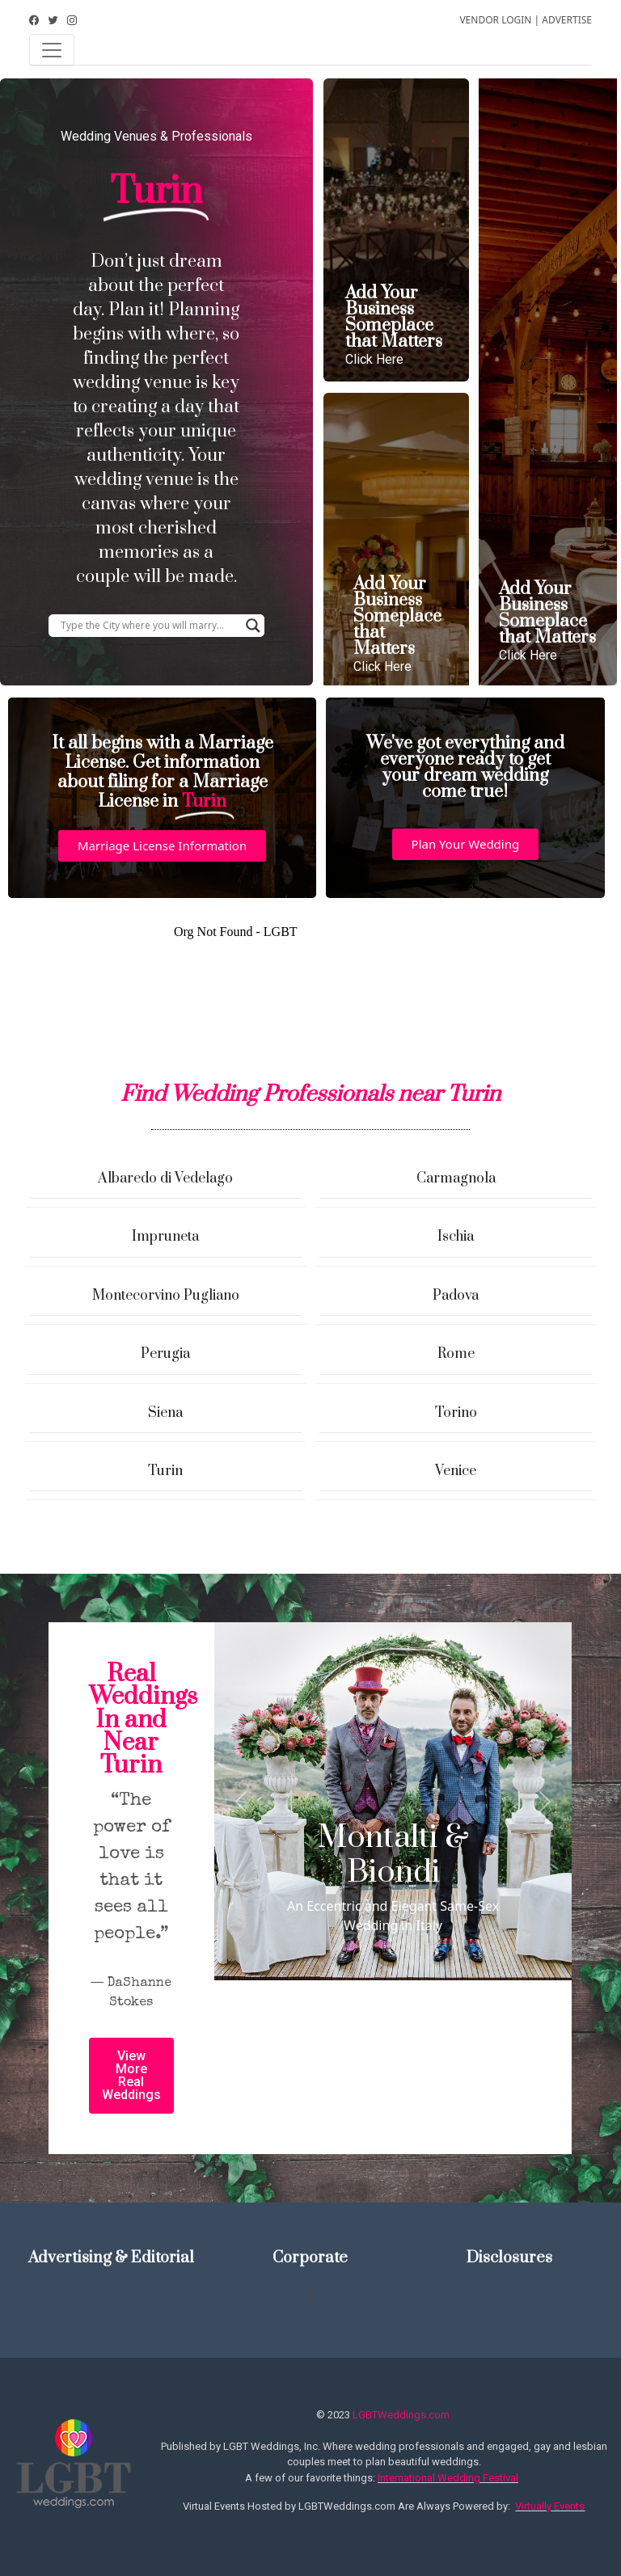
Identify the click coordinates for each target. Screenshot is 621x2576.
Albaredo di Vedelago (165, 1178)
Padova (456, 1296)
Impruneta (165, 1237)
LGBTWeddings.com (401, 2415)
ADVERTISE (567, 20)
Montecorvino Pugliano (165, 1296)
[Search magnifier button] (253, 625)
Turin (165, 1471)
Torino (456, 1413)
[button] (162, 846)
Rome (456, 1354)
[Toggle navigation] (51, 50)
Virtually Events (550, 2506)
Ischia (455, 1237)
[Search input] (149, 625)
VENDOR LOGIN (495, 20)
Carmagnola (456, 1178)
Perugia (165, 1354)
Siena (165, 1413)
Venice (455, 1471)
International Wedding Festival (448, 2478)
